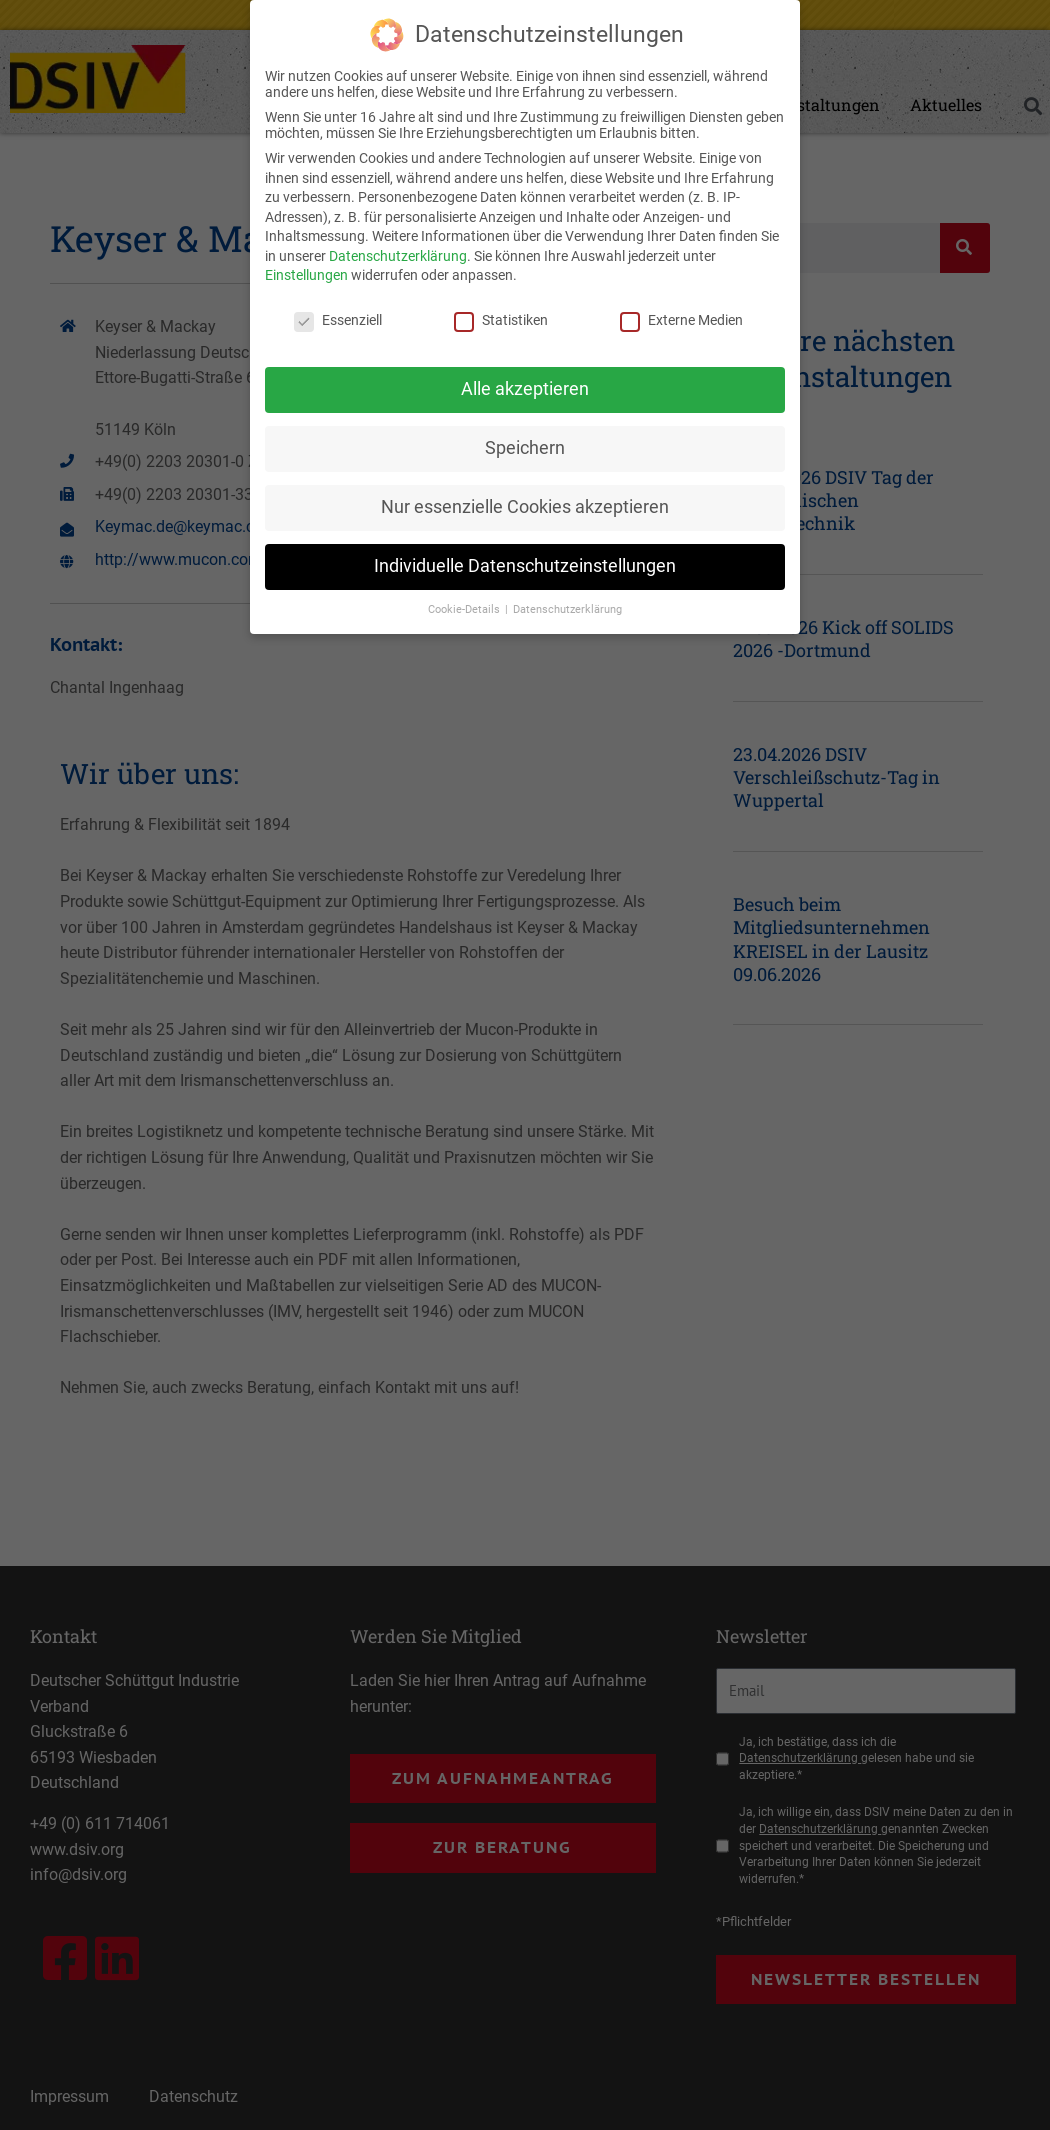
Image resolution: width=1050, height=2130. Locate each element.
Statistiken (501, 319)
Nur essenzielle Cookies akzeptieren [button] (525, 505)
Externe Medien (681, 319)
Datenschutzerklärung (398, 254)
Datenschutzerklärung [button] (567, 607)
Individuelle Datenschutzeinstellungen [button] (525, 564)
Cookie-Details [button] (465, 607)
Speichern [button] (525, 446)
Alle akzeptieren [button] (525, 387)
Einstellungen (306, 274)
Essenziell (338, 319)
